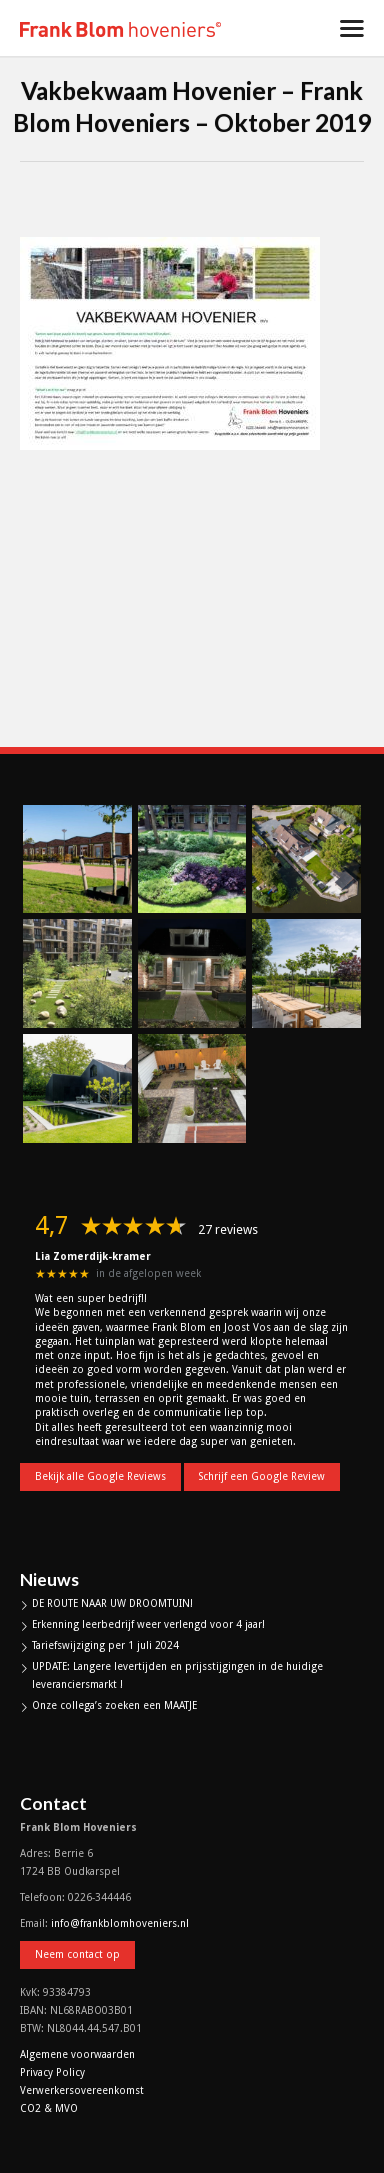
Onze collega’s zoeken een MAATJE (114, 1705)
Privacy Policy (52, 2072)
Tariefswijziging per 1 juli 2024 (105, 1645)
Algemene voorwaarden (77, 2054)
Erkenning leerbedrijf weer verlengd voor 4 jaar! (148, 1624)
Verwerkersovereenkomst (82, 2090)
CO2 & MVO (49, 2108)
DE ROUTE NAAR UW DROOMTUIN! (112, 1603)
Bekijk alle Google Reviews (100, 1476)
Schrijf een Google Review (262, 1476)
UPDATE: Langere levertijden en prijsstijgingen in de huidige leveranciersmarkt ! (177, 1675)
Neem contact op (77, 1954)
